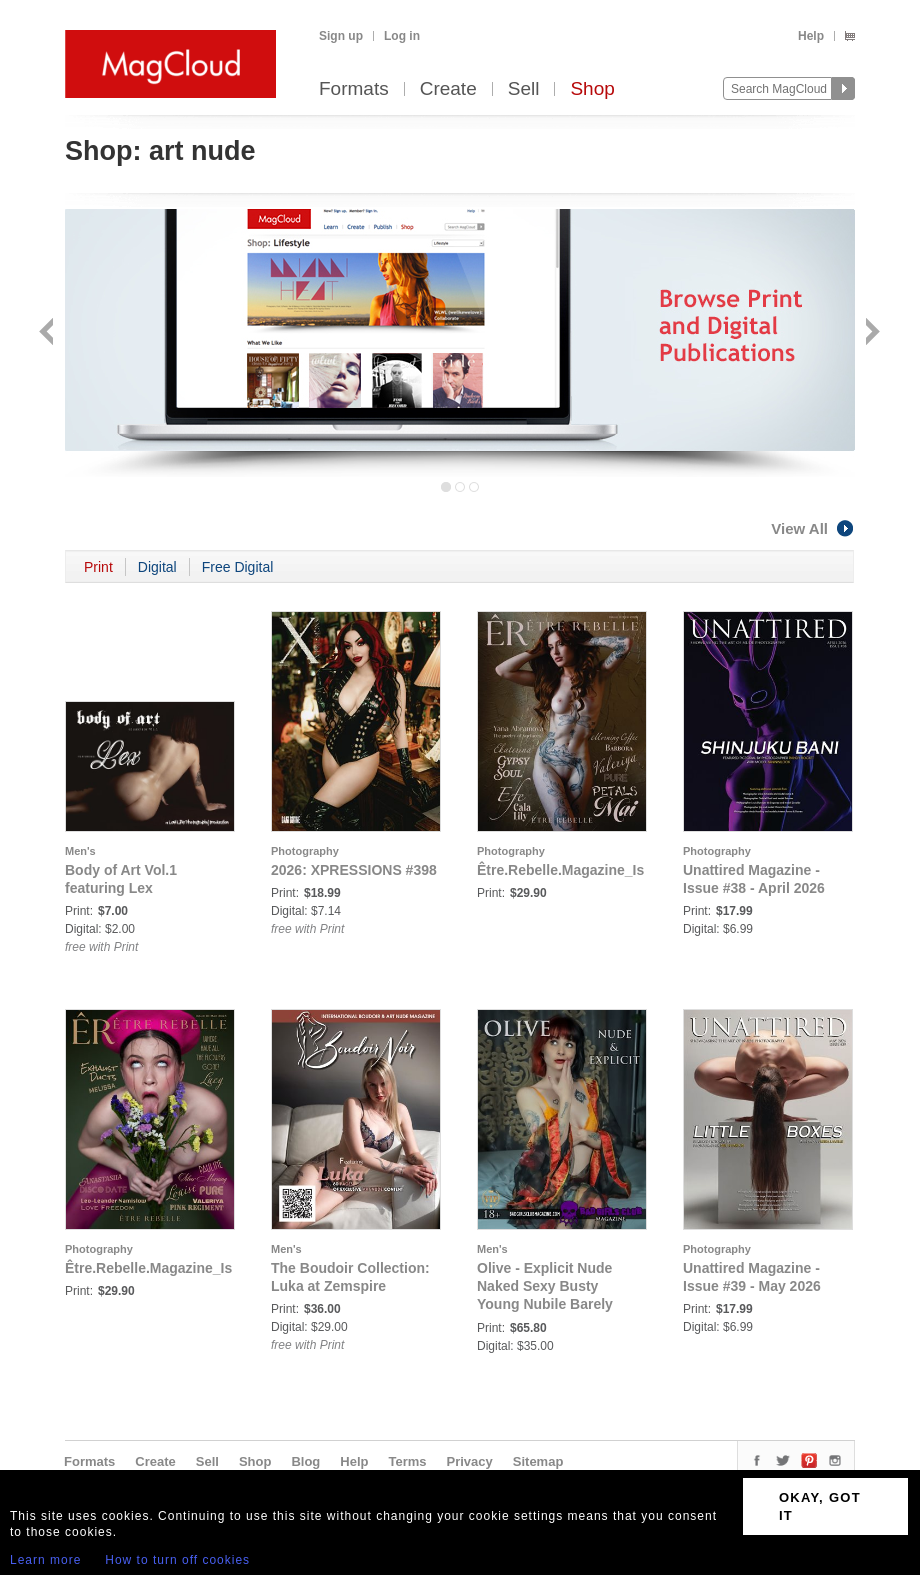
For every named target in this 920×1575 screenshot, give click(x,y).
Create (448, 89)
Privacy (470, 1461)
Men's (80, 851)
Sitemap (538, 1461)
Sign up (341, 36)
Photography (305, 851)
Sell (524, 89)
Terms (407, 1461)
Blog (305, 1461)
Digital (157, 567)
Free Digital (238, 567)
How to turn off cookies (177, 1560)
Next (870, 333)
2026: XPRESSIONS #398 (354, 870)
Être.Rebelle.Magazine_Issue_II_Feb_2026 (616, 870)
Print (98, 567)
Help (811, 36)
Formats (354, 89)
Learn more (45, 1560)
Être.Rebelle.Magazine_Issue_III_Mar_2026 (206, 1268)
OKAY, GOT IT (820, 1506)
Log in (402, 36)
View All (813, 528)
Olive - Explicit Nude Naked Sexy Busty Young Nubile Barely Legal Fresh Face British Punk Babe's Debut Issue (560, 1304)
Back (48, 333)
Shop (592, 89)
